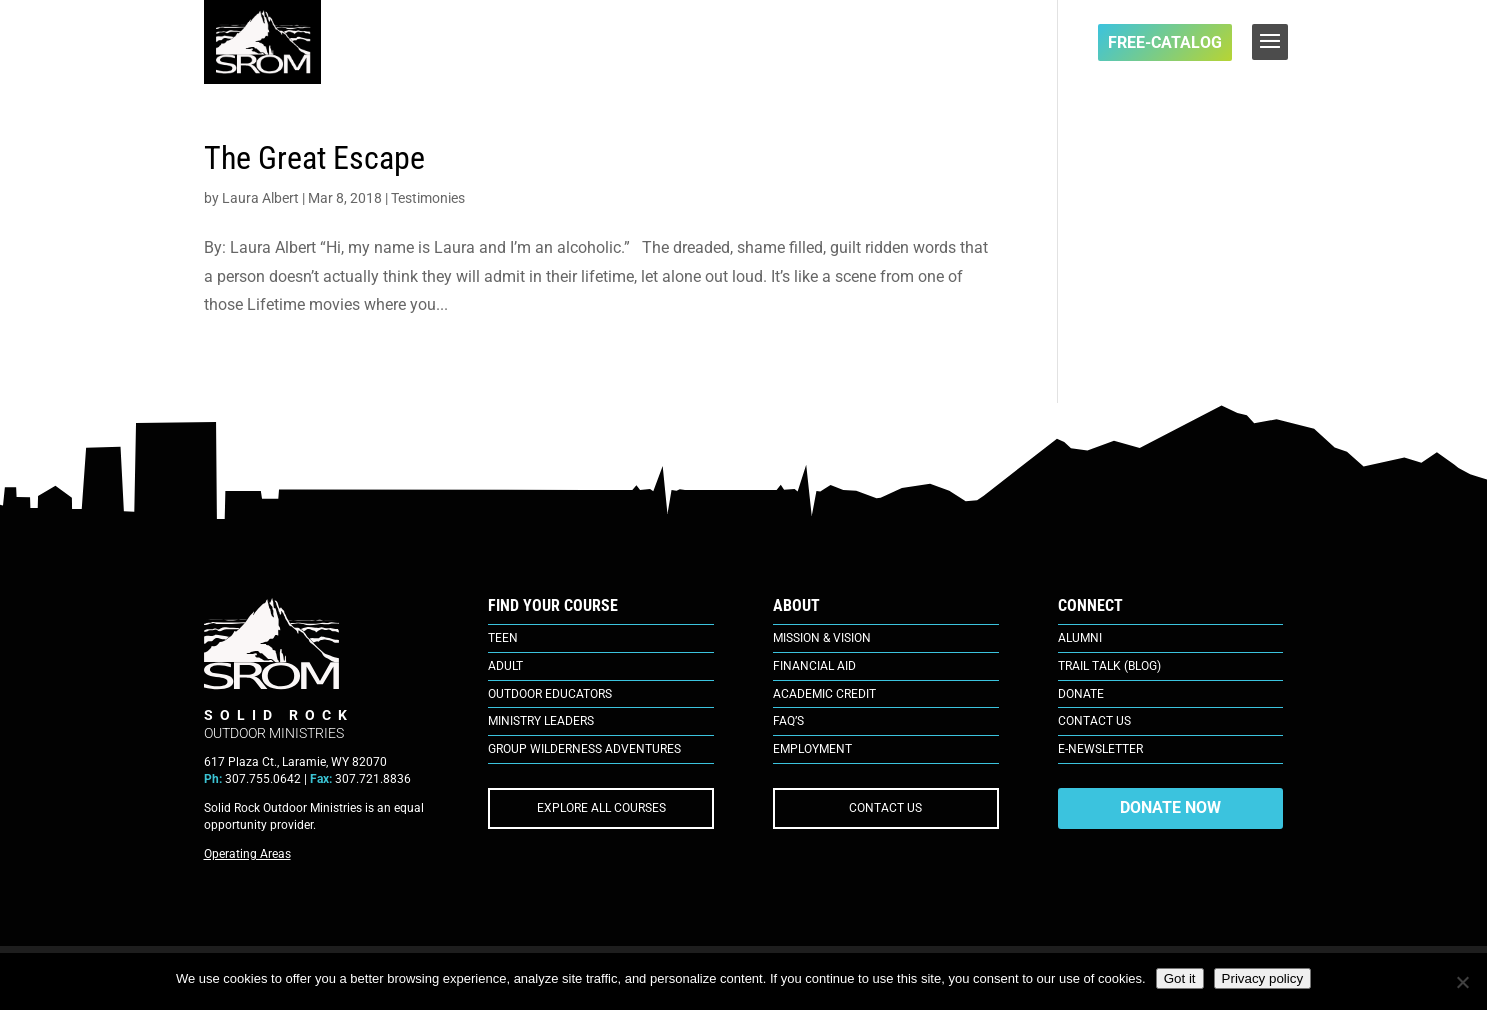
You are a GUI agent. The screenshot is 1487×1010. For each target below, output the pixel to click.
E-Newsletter (1100, 749)
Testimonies (428, 198)
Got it (1180, 978)
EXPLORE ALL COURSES (601, 808)
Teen (503, 638)
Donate (1081, 694)
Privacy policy (1262, 978)
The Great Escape (314, 158)
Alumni (1080, 638)
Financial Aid (814, 666)
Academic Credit (824, 694)
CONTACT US (885, 808)
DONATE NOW (1170, 807)
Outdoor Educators (550, 694)
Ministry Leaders (541, 721)
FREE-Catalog (1165, 42)
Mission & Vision (822, 638)
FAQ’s (788, 721)
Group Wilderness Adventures (584, 749)
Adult (505, 666)
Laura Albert (260, 198)
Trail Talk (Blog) (1109, 666)
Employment (812, 749)
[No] (1462, 982)
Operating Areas (247, 854)
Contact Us (1094, 721)
